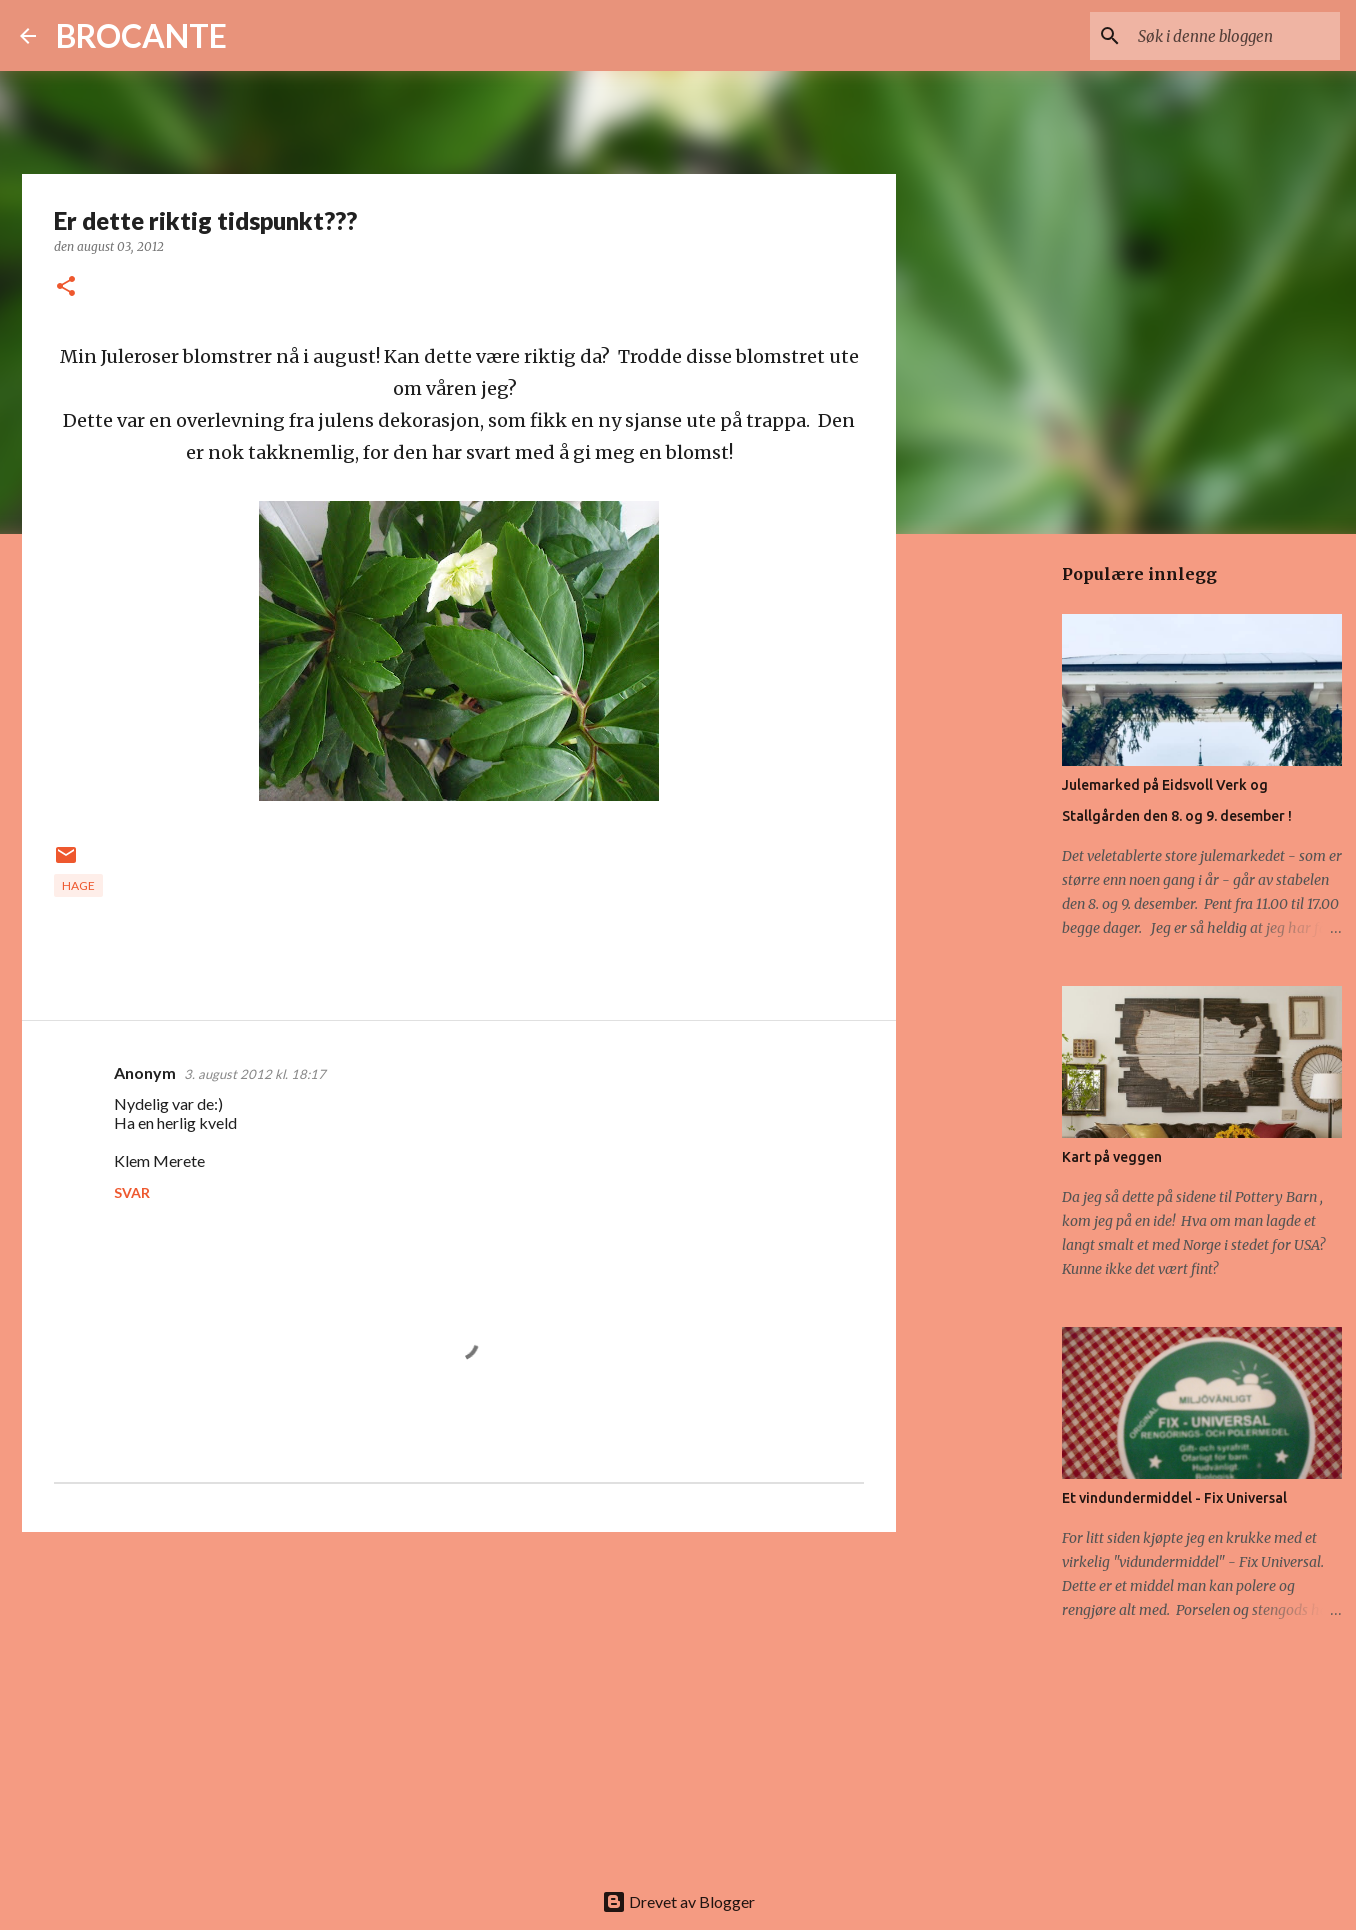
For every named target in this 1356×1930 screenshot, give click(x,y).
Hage (78, 885)
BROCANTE (141, 35)
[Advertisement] (459, 1702)
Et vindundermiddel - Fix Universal (1174, 1498)
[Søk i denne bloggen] (1235, 36)
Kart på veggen (1112, 1157)
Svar (132, 1192)
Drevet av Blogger (678, 1901)
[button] (66, 287)
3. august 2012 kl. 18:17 (255, 1074)
